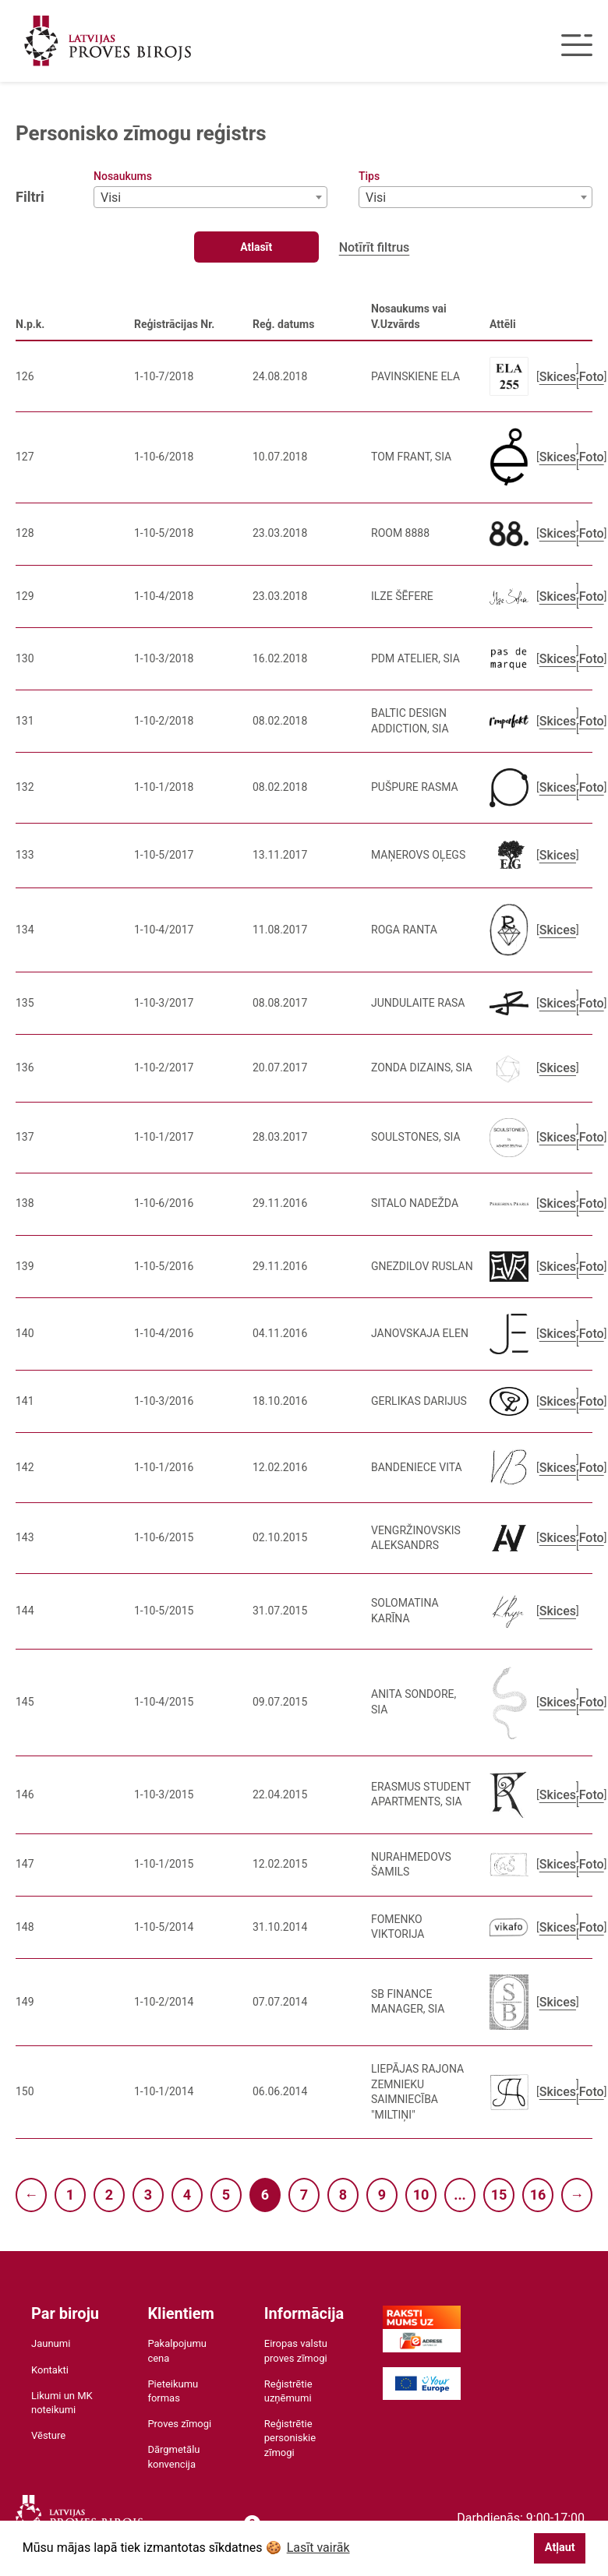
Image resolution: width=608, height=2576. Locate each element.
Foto (591, 376)
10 (421, 2194)
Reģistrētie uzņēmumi (288, 2391)
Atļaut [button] (560, 2547)
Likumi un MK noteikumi (62, 2402)
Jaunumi (50, 2343)
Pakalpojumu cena (177, 2350)
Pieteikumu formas (172, 2391)
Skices (557, 376)
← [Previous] (31, 2194)
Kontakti (50, 2370)
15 (499, 2194)
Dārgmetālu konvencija (173, 2456)
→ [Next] (577, 2194)
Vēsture (48, 2435)
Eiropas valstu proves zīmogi (295, 2350)
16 (538, 2194)
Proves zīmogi (179, 2424)
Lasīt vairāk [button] (318, 2547)
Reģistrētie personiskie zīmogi (290, 2438)
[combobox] (210, 197)
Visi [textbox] (111, 197)
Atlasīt (256, 247)
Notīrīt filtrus (374, 247)
